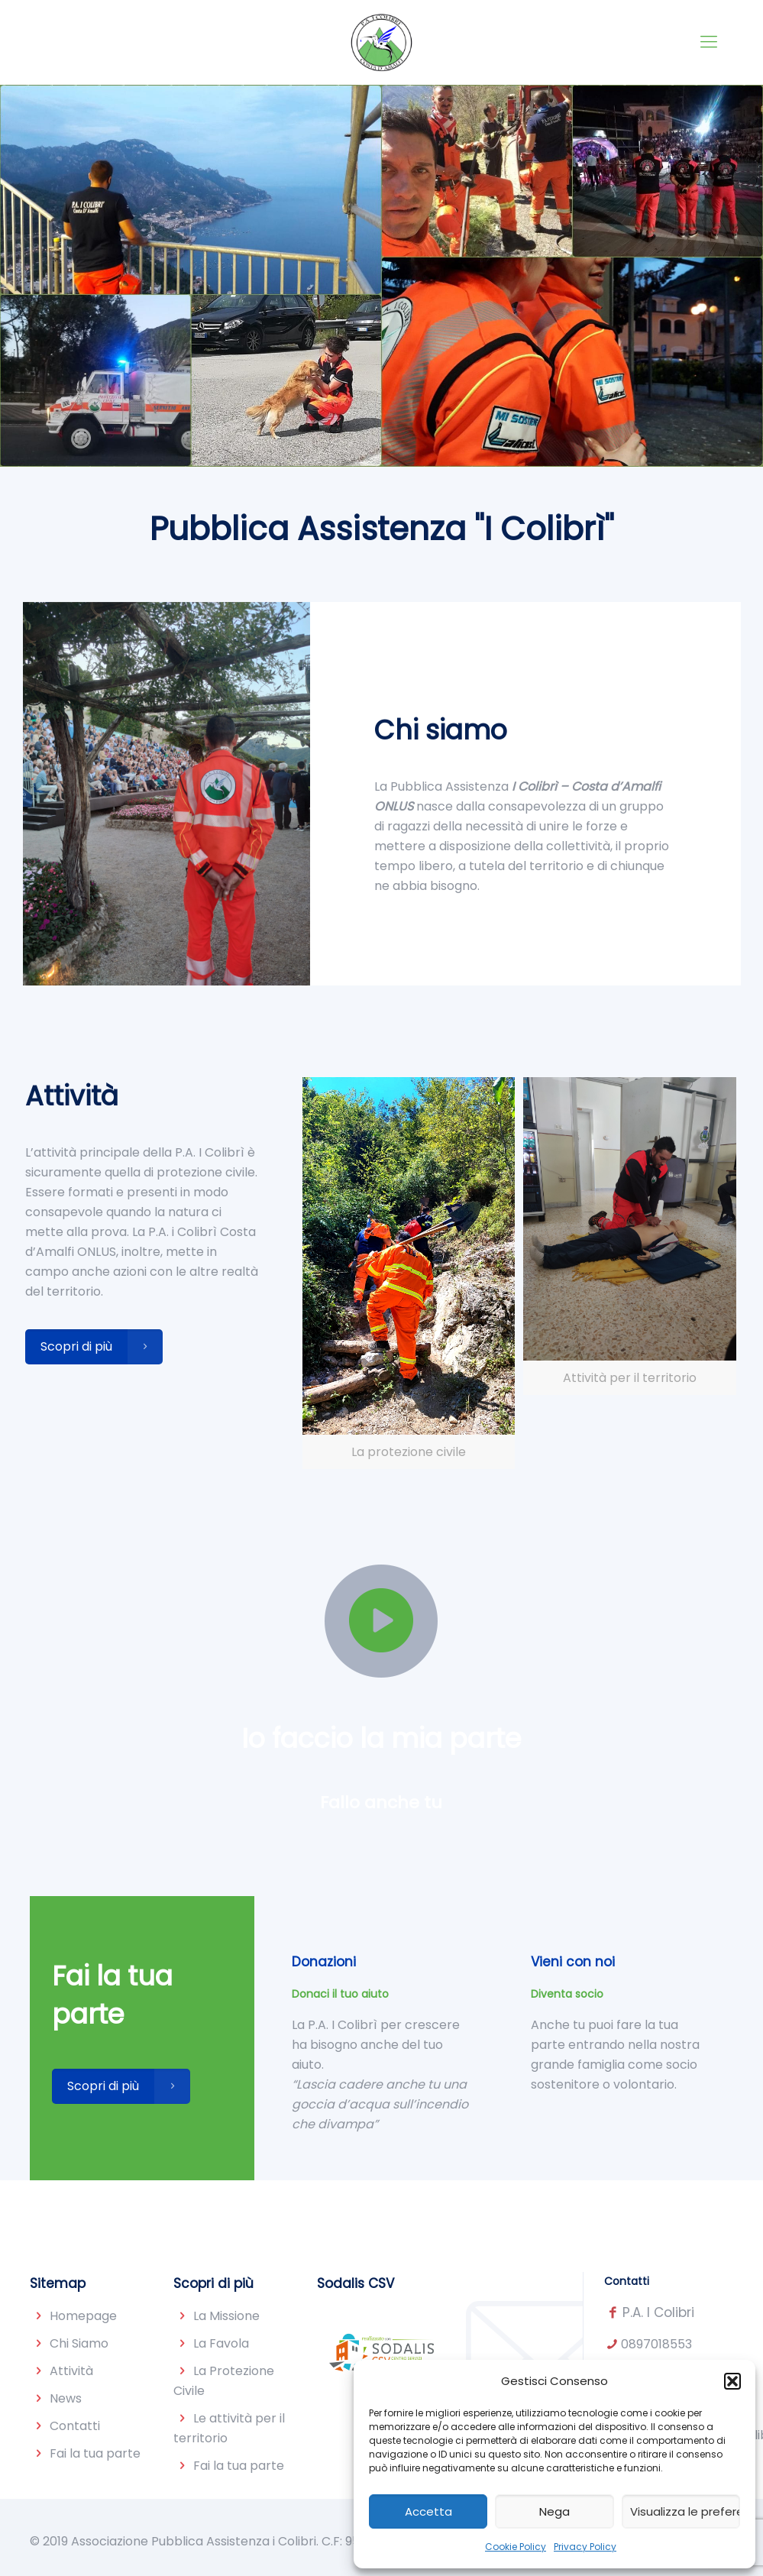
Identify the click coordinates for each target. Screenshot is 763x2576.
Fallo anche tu (381, 1802)
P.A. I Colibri (658, 2312)
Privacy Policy (585, 2546)
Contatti (75, 2426)
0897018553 (656, 2344)
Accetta (428, 2511)
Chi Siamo (79, 2343)
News (66, 2398)
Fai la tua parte (95, 2453)
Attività (71, 2371)
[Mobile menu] (709, 42)
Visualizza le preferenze (685, 2511)
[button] (732, 2381)
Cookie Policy (515, 2546)
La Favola (221, 2343)
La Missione (226, 2316)
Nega (554, 2511)
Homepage (83, 2316)
